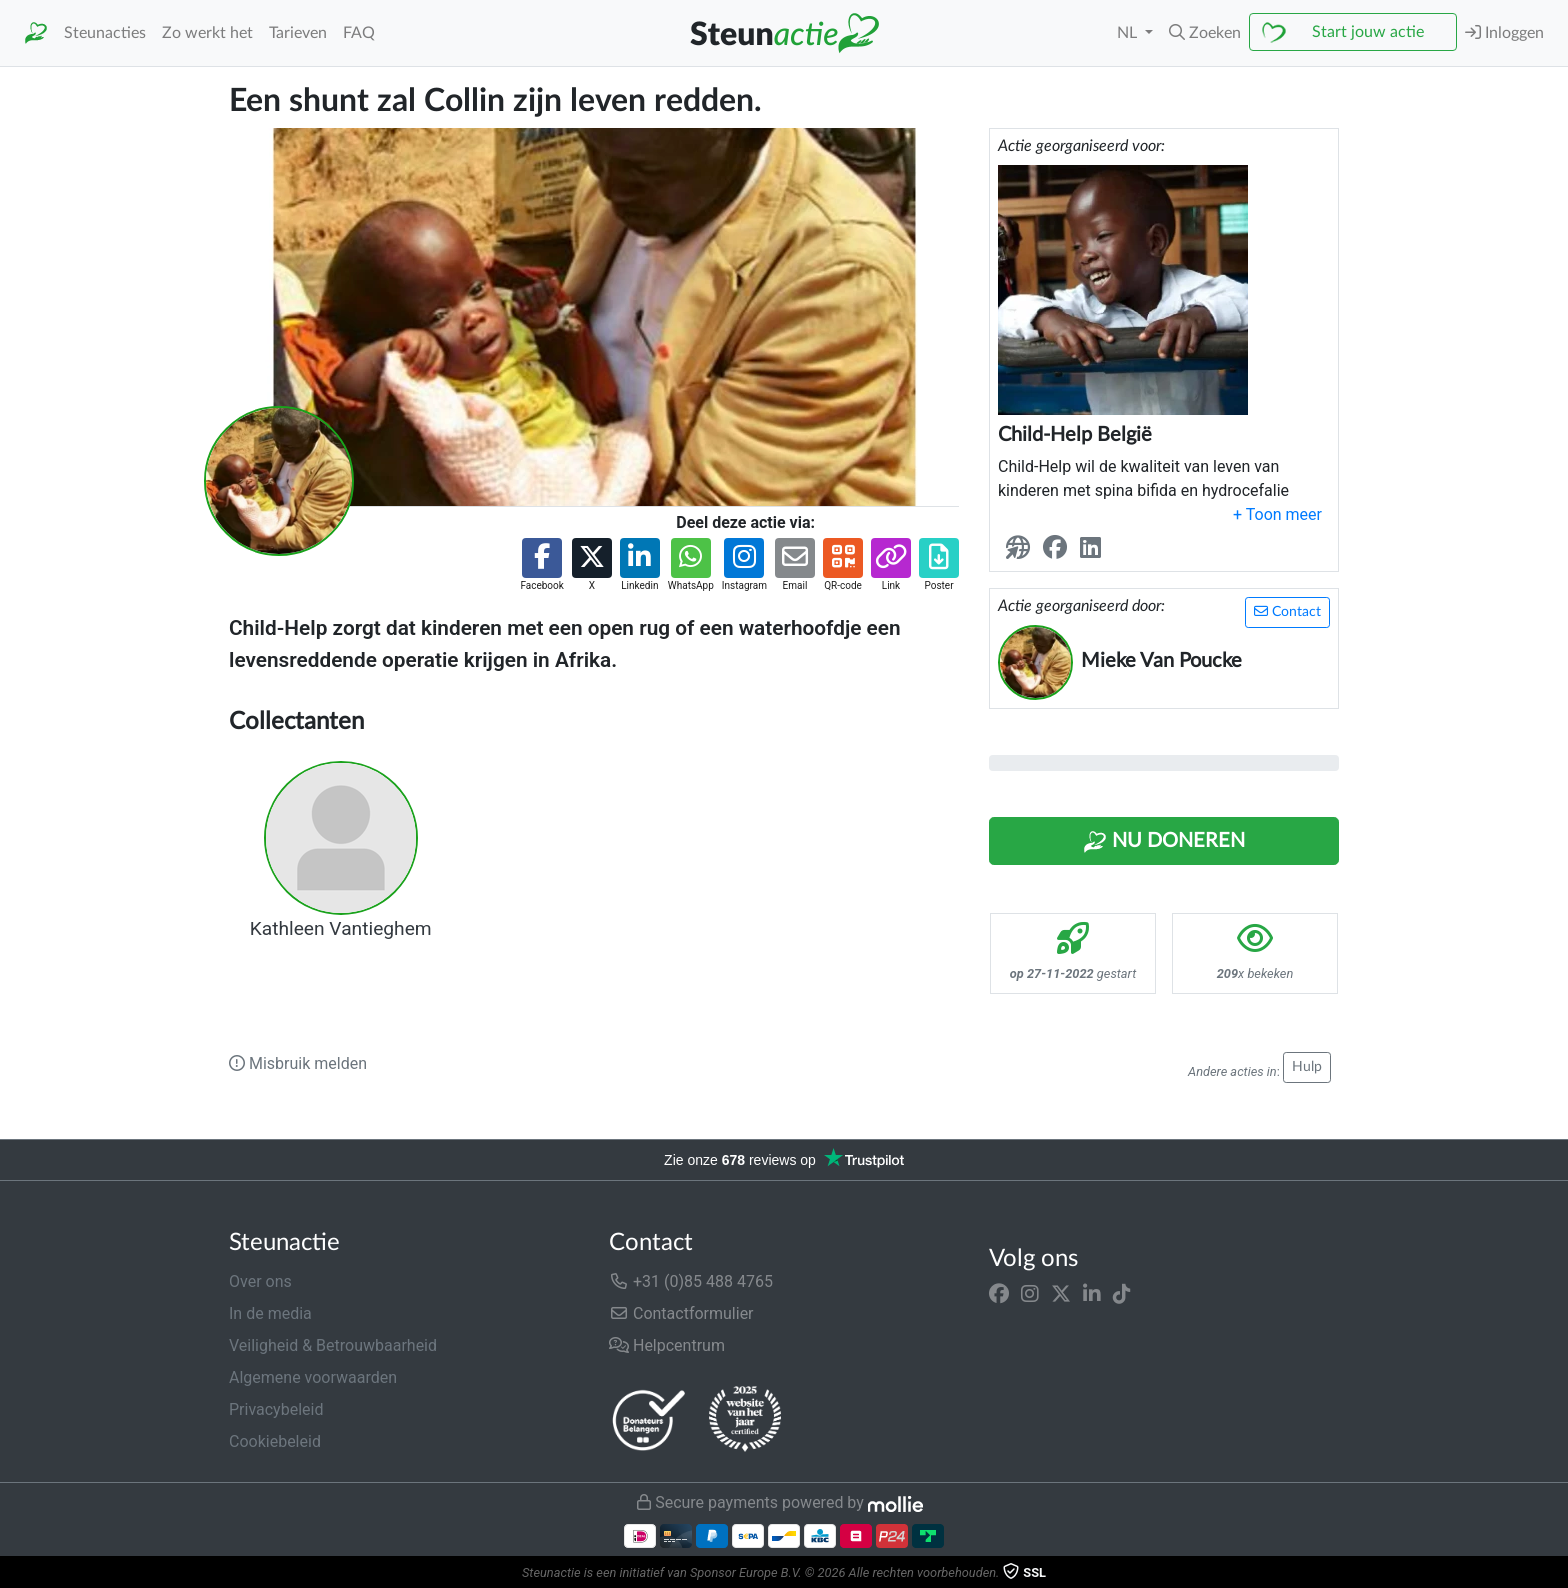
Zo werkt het (207, 33)
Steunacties (105, 33)
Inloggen (1504, 32)
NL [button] (1129, 33)
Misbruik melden (298, 1063)
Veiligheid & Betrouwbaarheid (333, 1345)
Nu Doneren (1164, 842)
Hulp (1307, 1067)
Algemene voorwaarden (313, 1377)
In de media (270, 1313)
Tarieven (298, 33)
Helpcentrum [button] (667, 1345)
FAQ (359, 33)
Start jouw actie (1368, 32)
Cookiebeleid (275, 1441)
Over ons (260, 1281)
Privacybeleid (276, 1409)
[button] (1205, 33)
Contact (1287, 611)
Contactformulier (681, 1313)
